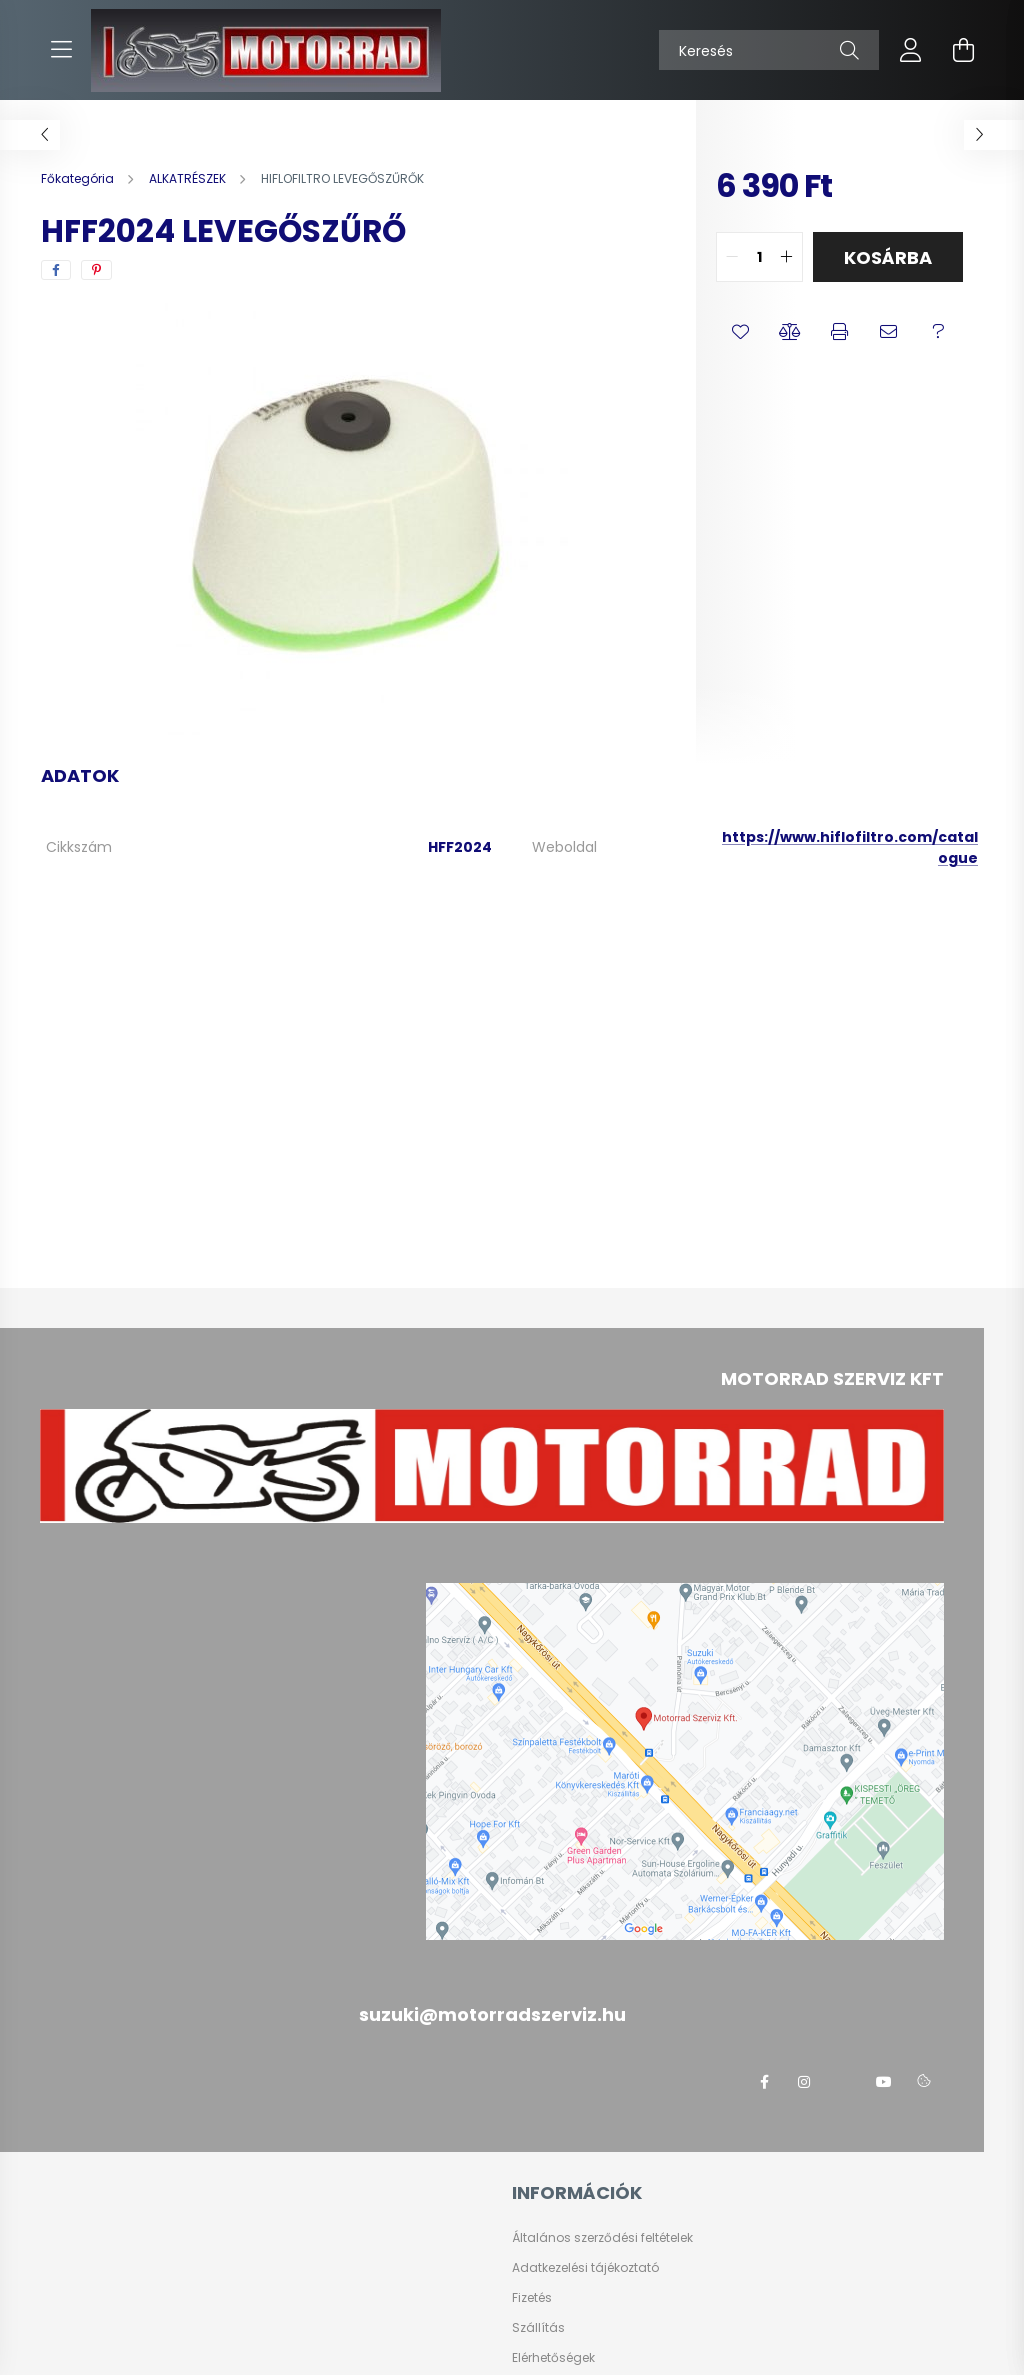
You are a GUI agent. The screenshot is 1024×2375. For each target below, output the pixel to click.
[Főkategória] (79, 178)
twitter (844, 2082)
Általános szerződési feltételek (602, 2238)
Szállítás (538, 2328)
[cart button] (963, 50)
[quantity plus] (787, 257)
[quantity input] (759, 257)
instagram (804, 2082)
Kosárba (888, 257)
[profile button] (911, 50)
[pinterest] (96, 270)
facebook (764, 2082)
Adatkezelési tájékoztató (585, 2268)
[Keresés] (769, 50)
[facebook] (56, 270)
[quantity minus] (732, 257)
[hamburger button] (61, 50)
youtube (884, 2082)
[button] (740, 332)
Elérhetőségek (553, 2358)
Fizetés (532, 2298)
